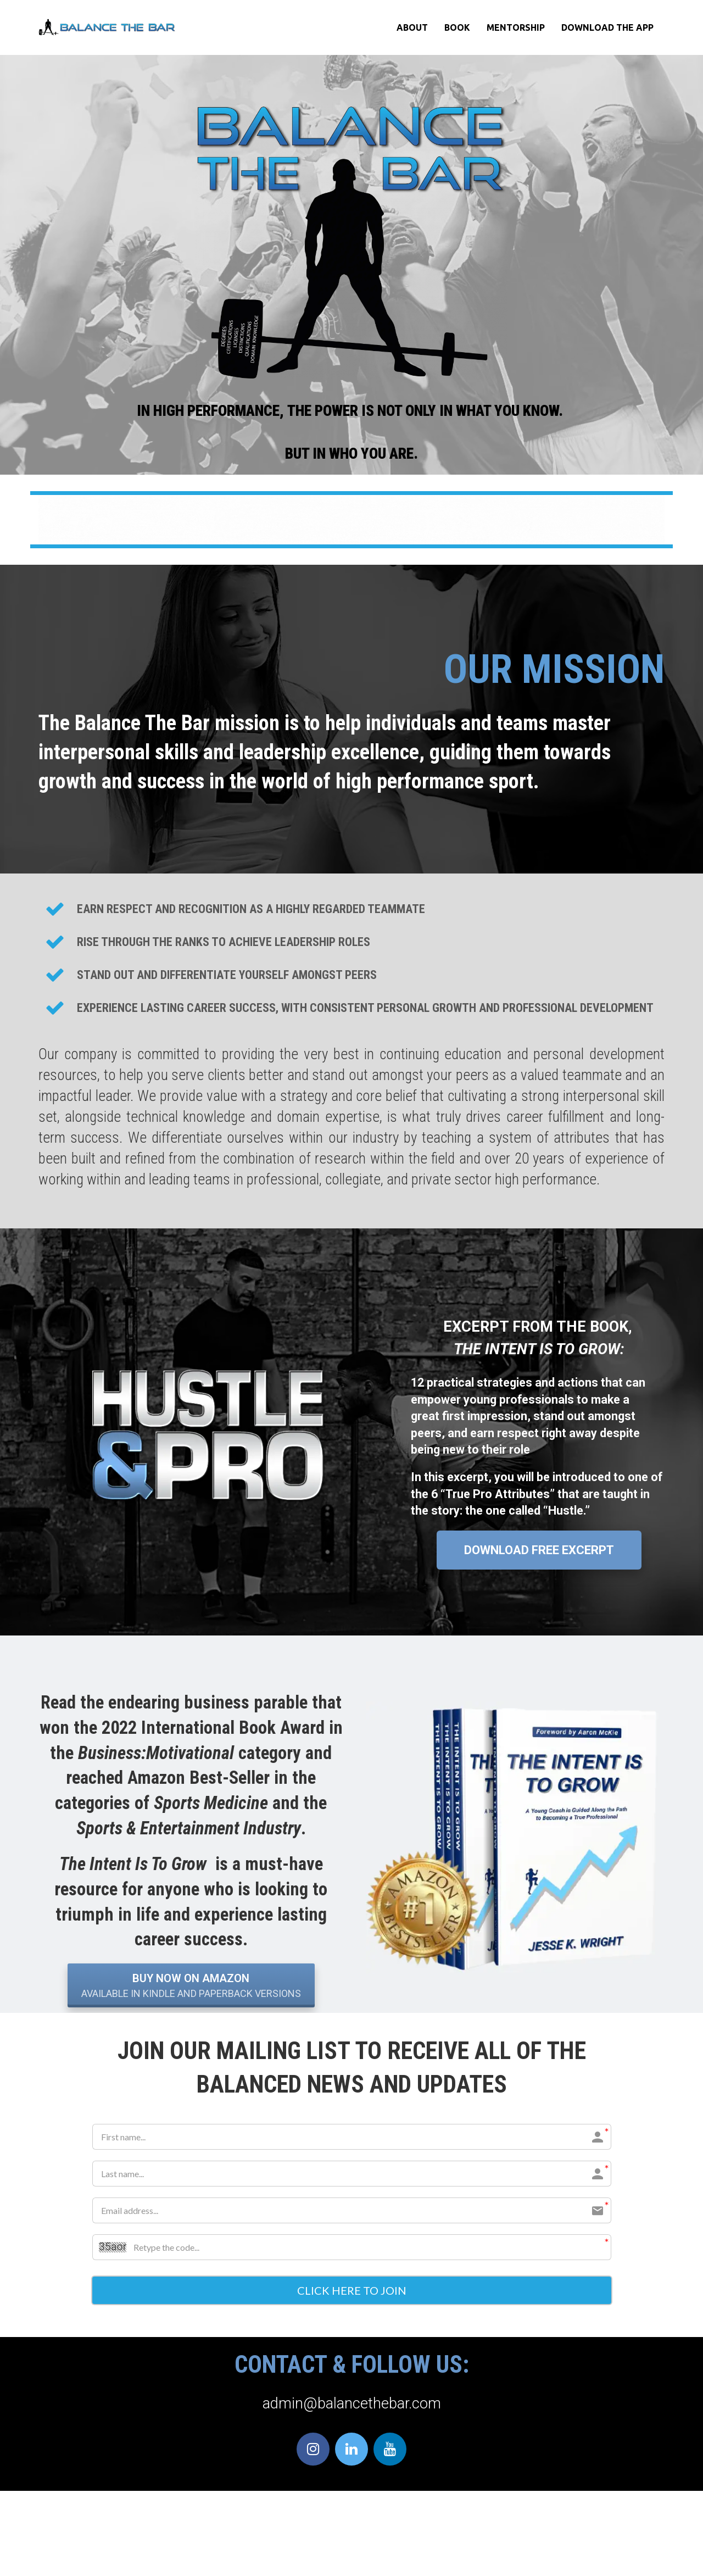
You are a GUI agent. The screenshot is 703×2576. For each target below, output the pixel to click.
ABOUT (412, 27)
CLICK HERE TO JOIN (351, 2291)
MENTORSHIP (516, 27)
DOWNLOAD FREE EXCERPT (539, 1550)
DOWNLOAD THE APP (607, 27)
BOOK (457, 27)
